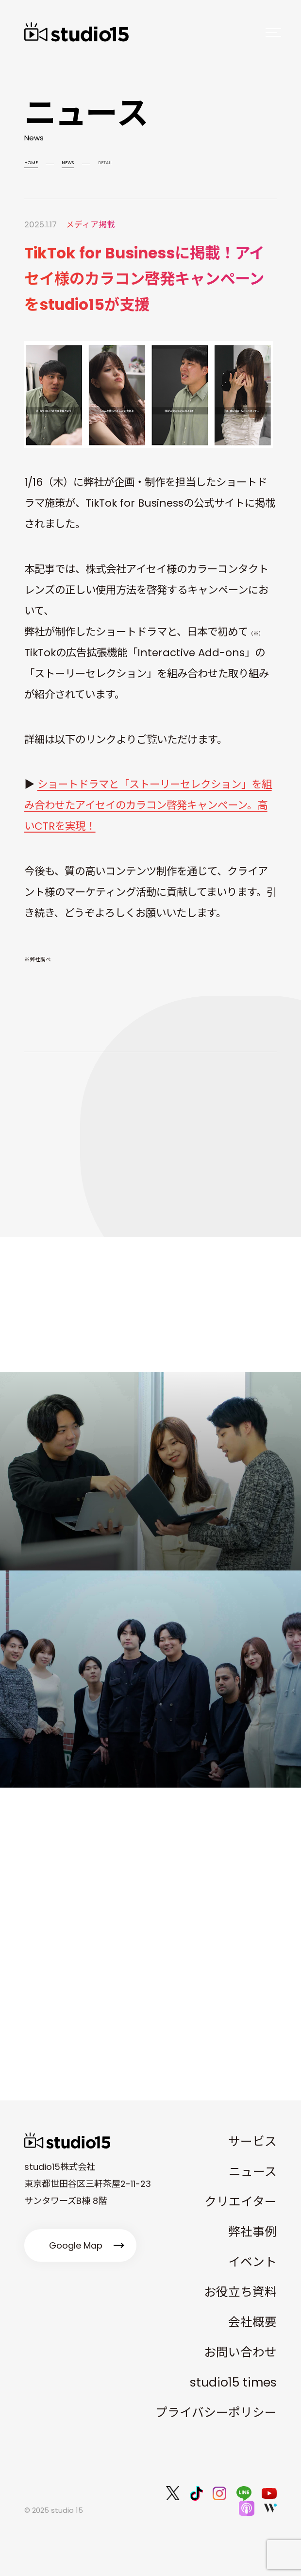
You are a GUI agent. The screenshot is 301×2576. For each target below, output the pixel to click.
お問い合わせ (240, 2352)
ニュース (253, 2171)
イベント (252, 2261)
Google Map (75, 2245)
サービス (252, 2141)
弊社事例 (252, 2231)
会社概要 (252, 2322)
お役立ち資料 (240, 2292)
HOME (31, 162)
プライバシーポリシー (216, 2412)
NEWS (68, 162)
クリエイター (240, 2201)
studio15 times (233, 2382)
